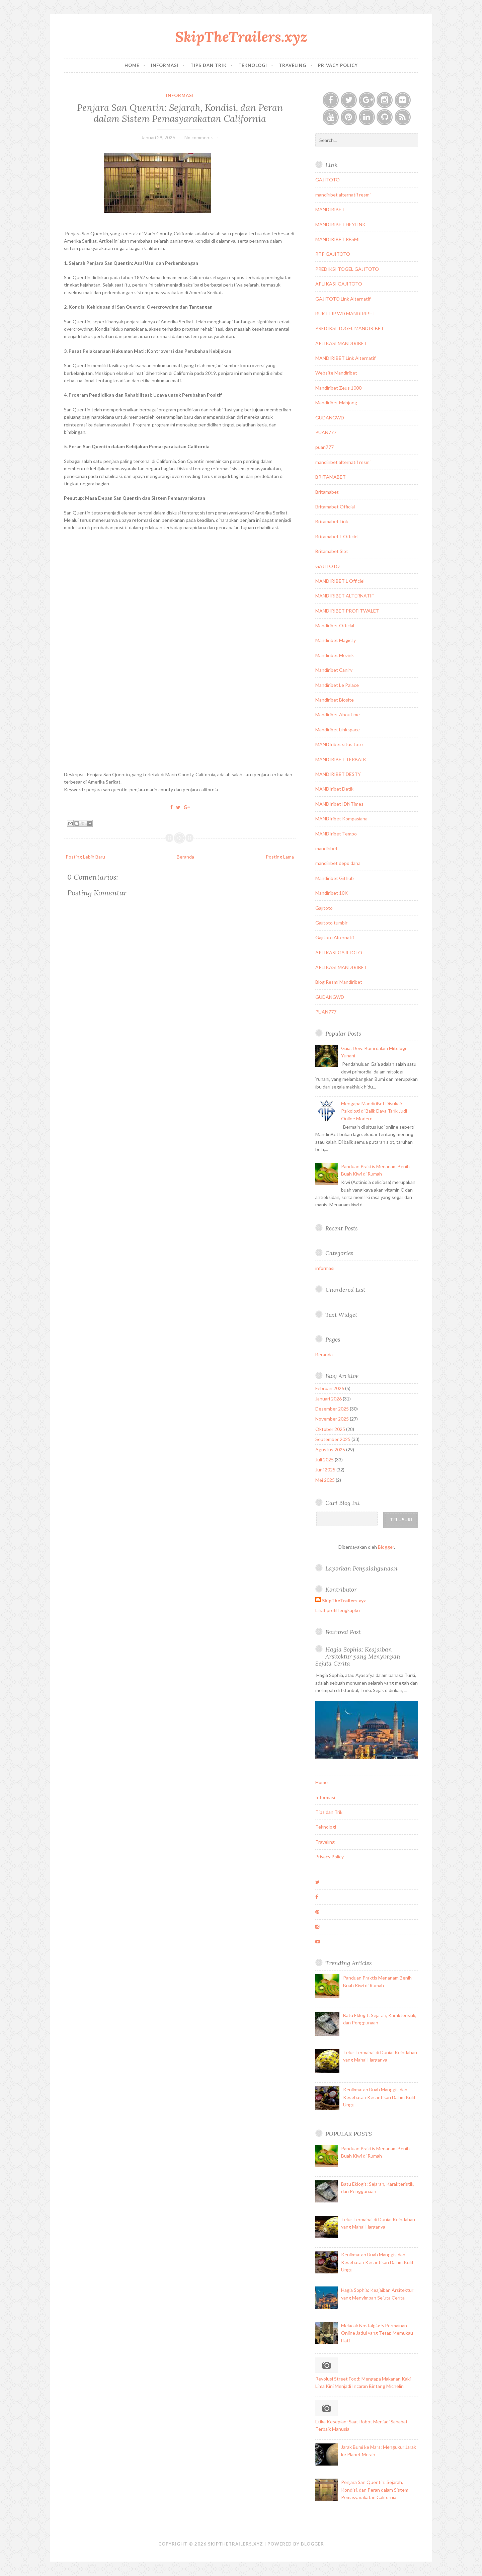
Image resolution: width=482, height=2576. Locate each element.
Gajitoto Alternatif (334, 937)
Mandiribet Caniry (333, 670)
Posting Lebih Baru (85, 857)
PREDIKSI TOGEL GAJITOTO (347, 269)
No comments (199, 137)
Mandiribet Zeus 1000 (338, 388)
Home (132, 65)
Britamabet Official (335, 506)
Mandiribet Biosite (334, 700)
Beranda (185, 857)
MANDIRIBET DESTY (338, 774)
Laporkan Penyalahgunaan (361, 1568)
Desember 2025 (332, 1409)
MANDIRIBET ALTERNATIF (344, 595)
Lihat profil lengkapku (337, 1610)
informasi (180, 95)
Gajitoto (324, 908)
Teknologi (252, 65)
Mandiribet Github (334, 878)
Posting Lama (280, 857)
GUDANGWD (329, 417)
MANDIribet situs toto (339, 744)
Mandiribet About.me (337, 714)
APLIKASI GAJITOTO (338, 284)
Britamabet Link (331, 521)
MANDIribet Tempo (336, 833)
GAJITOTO (327, 179)
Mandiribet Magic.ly (335, 640)
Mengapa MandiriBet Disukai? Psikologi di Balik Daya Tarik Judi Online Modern (374, 1111)
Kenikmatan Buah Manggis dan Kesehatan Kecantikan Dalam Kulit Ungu (379, 2097)
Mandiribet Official (334, 625)
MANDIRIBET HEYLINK (340, 224)
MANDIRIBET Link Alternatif (345, 358)
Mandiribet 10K (331, 893)
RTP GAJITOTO (332, 254)
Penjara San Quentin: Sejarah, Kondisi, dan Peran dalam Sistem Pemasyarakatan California (180, 112)
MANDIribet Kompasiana (341, 818)
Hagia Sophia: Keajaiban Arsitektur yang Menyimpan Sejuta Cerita (357, 1656)
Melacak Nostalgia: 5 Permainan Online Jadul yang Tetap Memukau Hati (377, 2333)
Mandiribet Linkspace (337, 729)
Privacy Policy (338, 65)
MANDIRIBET (330, 209)
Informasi (165, 65)
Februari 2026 (329, 1388)
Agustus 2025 (330, 1449)
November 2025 (332, 1419)
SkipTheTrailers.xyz (241, 36)
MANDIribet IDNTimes (339, 804)
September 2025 (332, 1439)
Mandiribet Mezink (334, 655)
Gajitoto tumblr (331, 922)
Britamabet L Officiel (336, 536)
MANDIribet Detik (334, 789)
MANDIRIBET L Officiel (340, 581)
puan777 (324, 447)
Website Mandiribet (336, 373)
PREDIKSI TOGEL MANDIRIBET (349, 328)
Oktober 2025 (330, 1429)
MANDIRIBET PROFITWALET (347, 611)
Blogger (386, 1547)
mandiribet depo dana (337, 863)
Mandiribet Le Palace (337, 685)
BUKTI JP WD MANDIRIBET (345, 313)
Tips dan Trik (208, 65)
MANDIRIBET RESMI (337, 239)
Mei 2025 (325, 1480)
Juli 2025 (324, 1459)
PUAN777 (325, 432)
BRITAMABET (330, 477)
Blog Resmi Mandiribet (338, 982)
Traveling (292, 65)
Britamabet (327, 492)
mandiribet (326, 848)
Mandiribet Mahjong (336, 402)
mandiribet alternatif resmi (343, 194)
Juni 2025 (325, 1469)
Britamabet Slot (331, 551)
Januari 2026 (328, 1398)
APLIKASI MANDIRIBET (341, 343)
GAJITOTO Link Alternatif (343, 299)
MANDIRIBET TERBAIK (340, 759)
